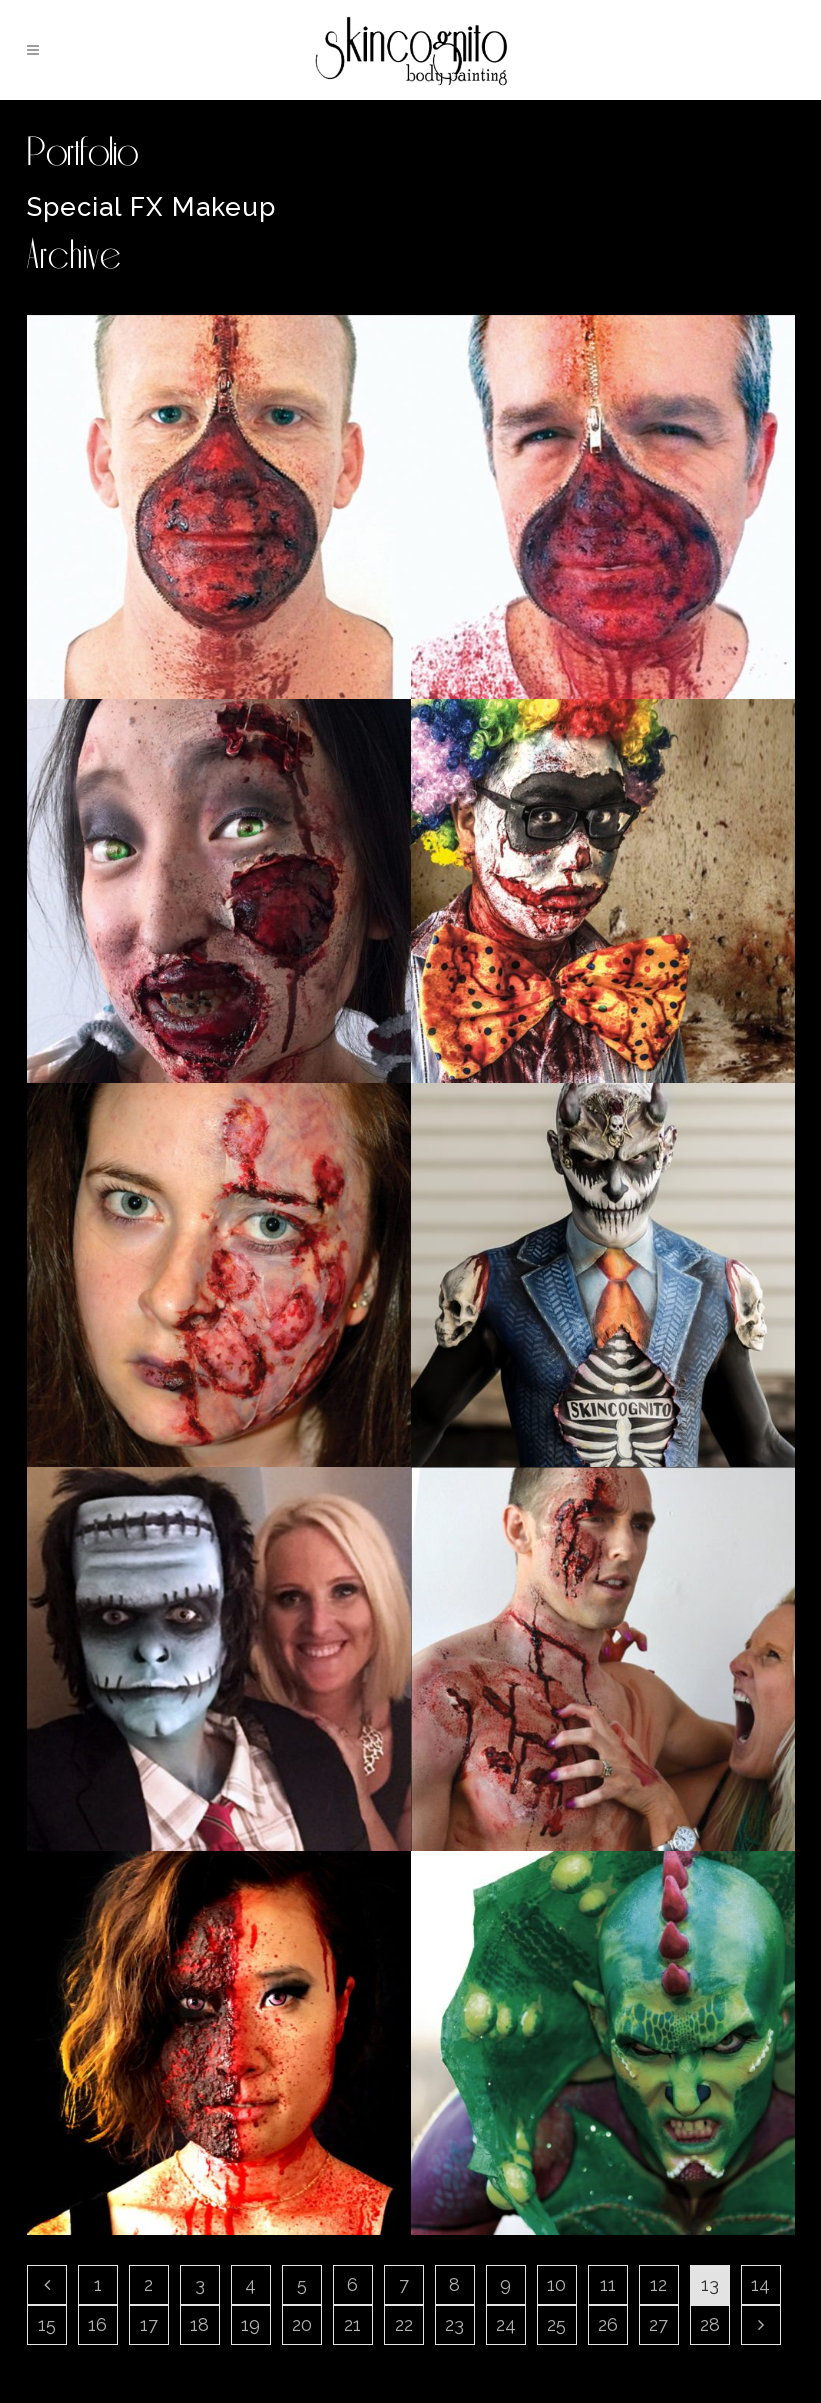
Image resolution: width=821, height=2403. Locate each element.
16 (97, 2324)
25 (556, 2324)
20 (302, 2324)
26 (608, 2324)
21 (352, 2324)
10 (556, 2284)
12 (658, 2284)
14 (760, 2284)
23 (454, 2324)
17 (149, 2324)
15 (47, 2324)
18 (199, 2324)
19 (250, 2324)
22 (404, 2324)
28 (710, 2324)
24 (506, 2324)
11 (608, 2284)
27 (658, 2324)
